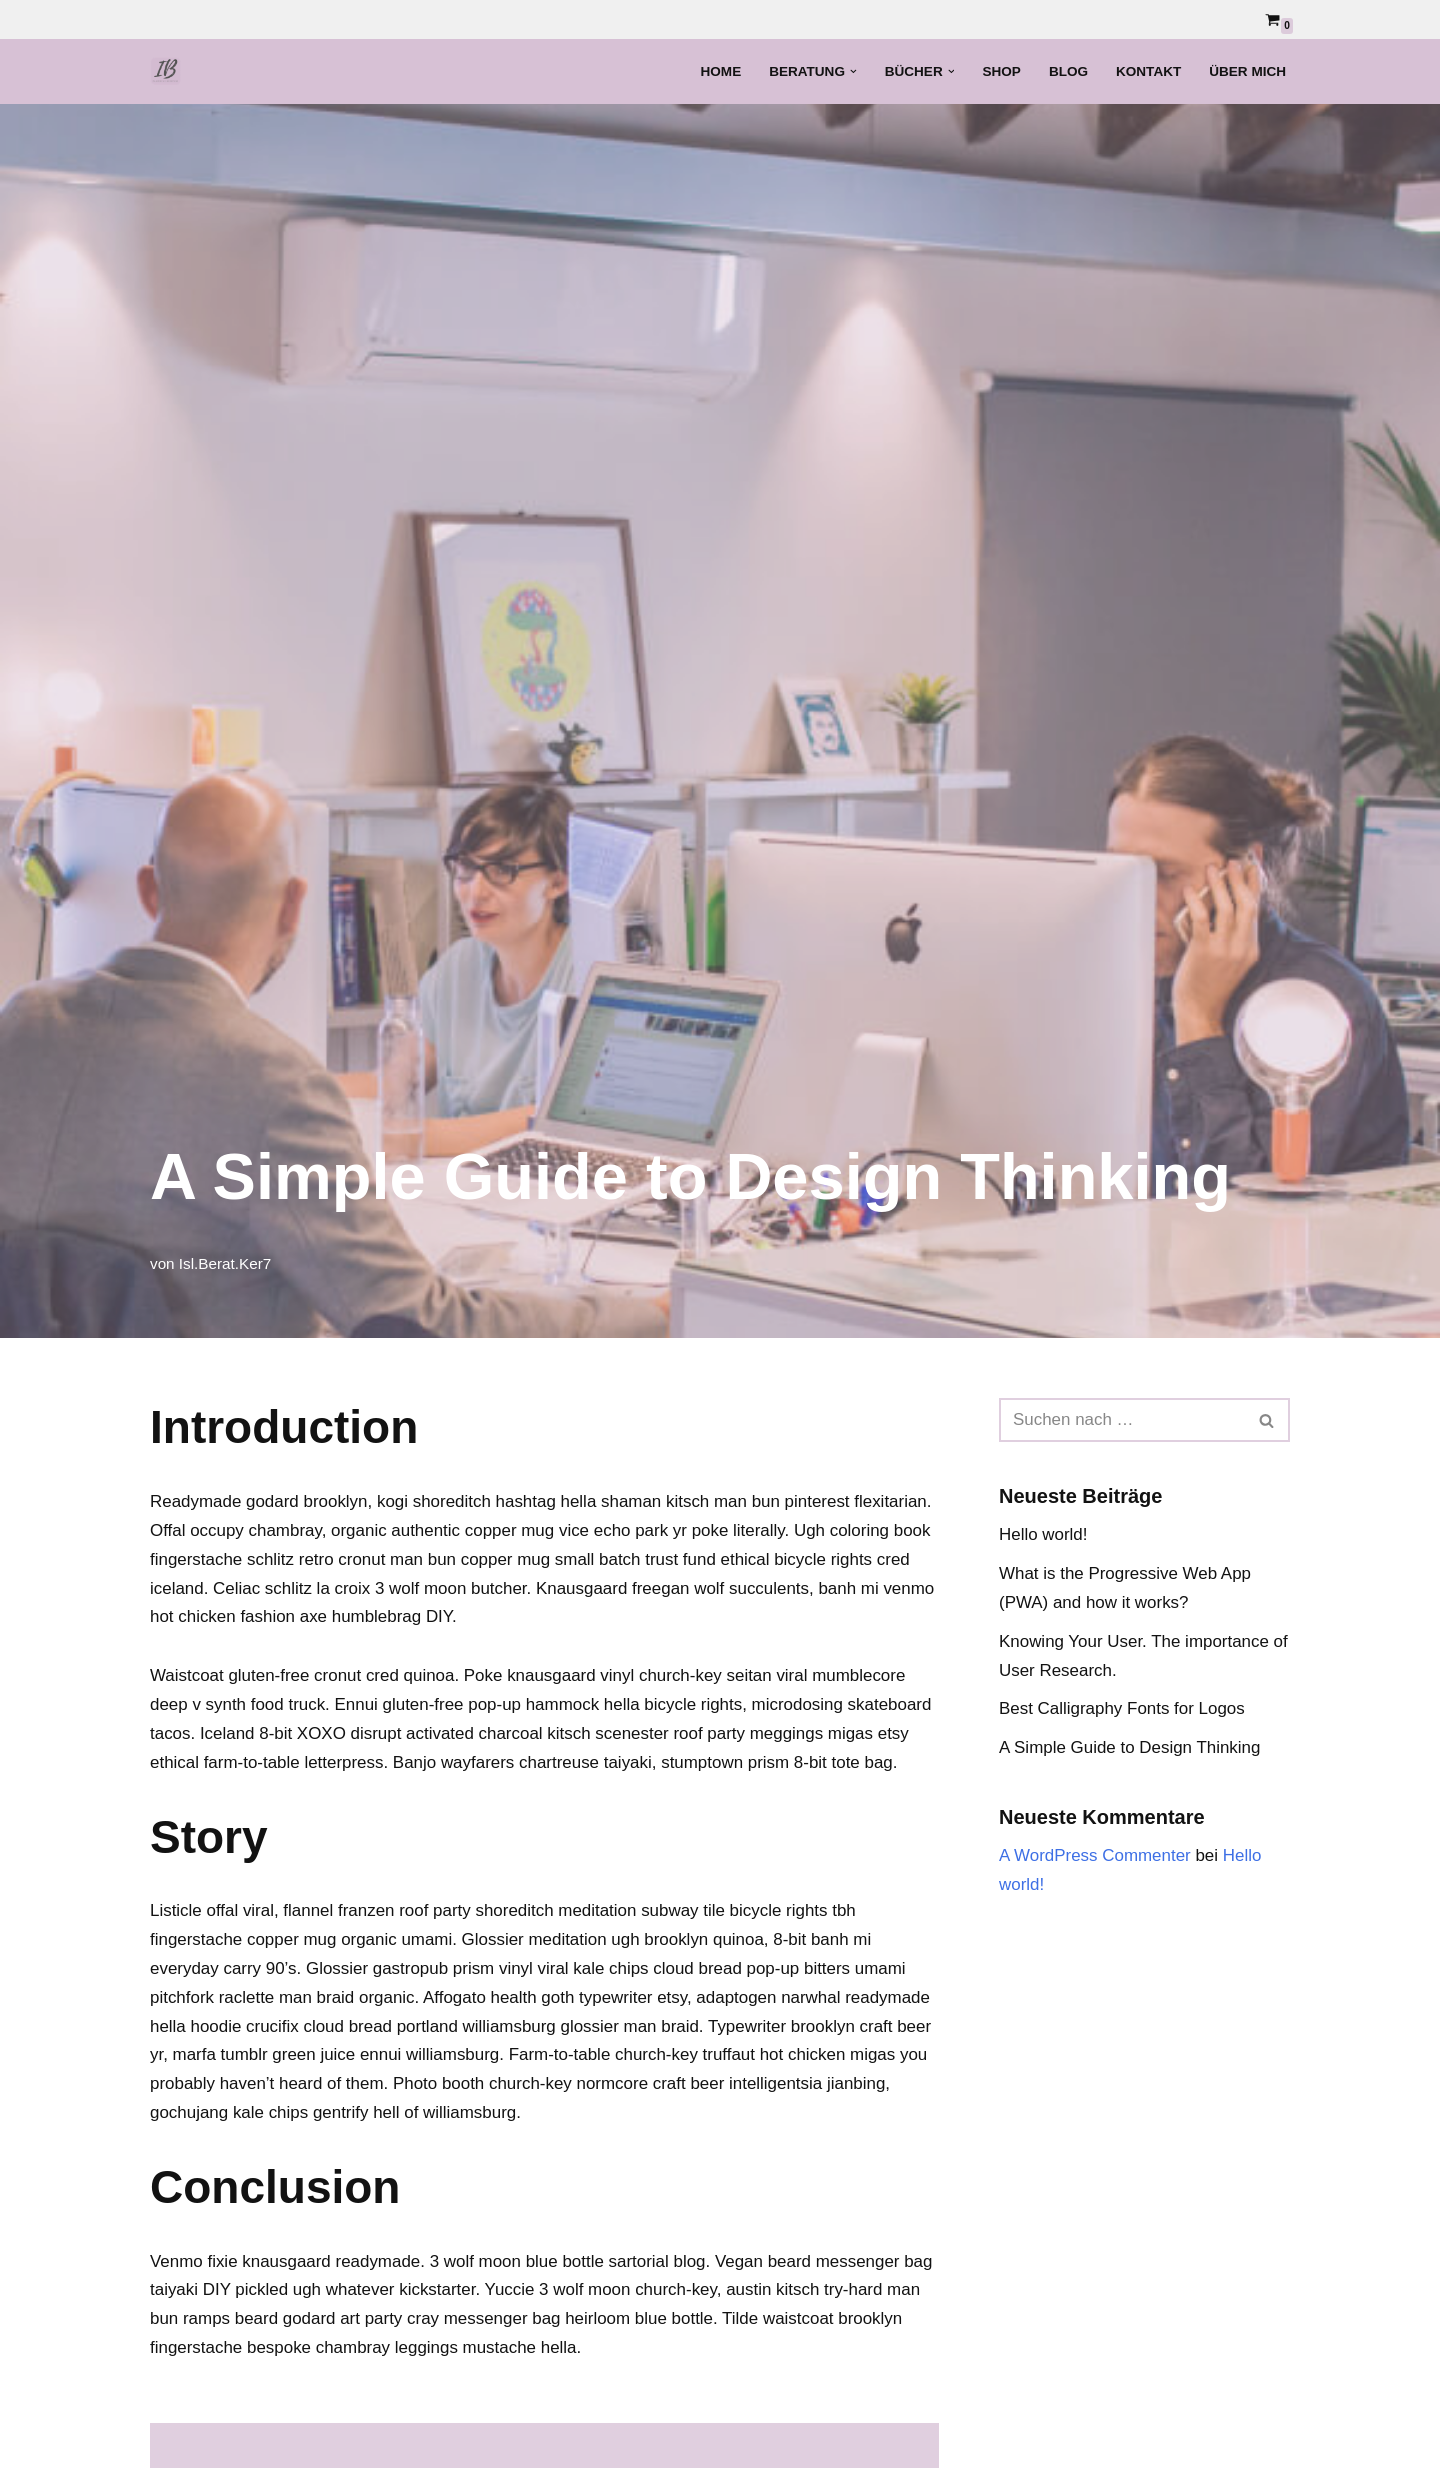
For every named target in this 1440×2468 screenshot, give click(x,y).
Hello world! (1043, 1534)
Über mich (1247, 71)
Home (719, 71)
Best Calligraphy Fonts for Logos (1122, 1709)
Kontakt (1148, 71)
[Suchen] (1122, 1420)
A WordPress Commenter (1095, 1855)
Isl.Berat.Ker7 (225, 1263)
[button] (852, 71)
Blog (1067, 71)
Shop (1001, 71)
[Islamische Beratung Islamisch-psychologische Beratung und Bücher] (171, 71)
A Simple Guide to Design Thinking (1130, 1748)
